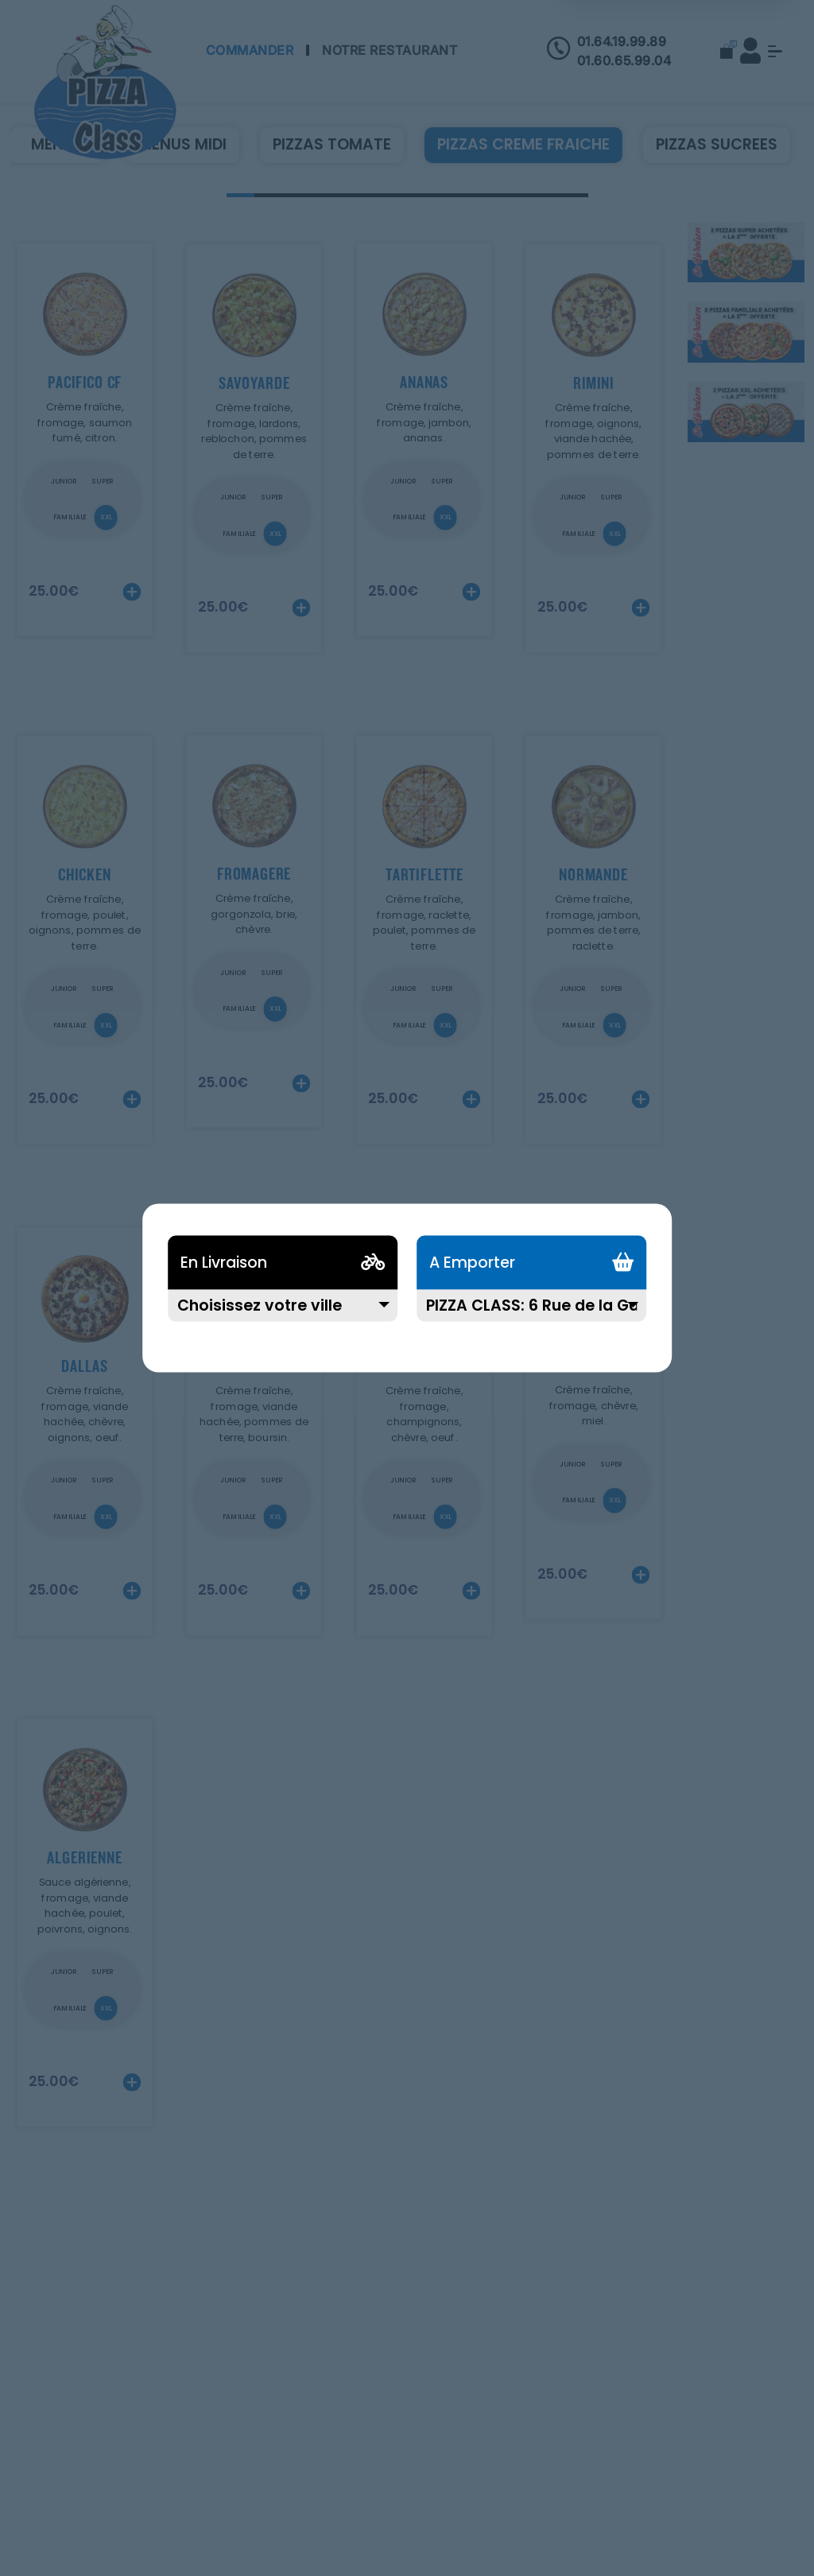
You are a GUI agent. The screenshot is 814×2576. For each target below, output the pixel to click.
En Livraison (223, 1262)
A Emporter (472, 1262)
